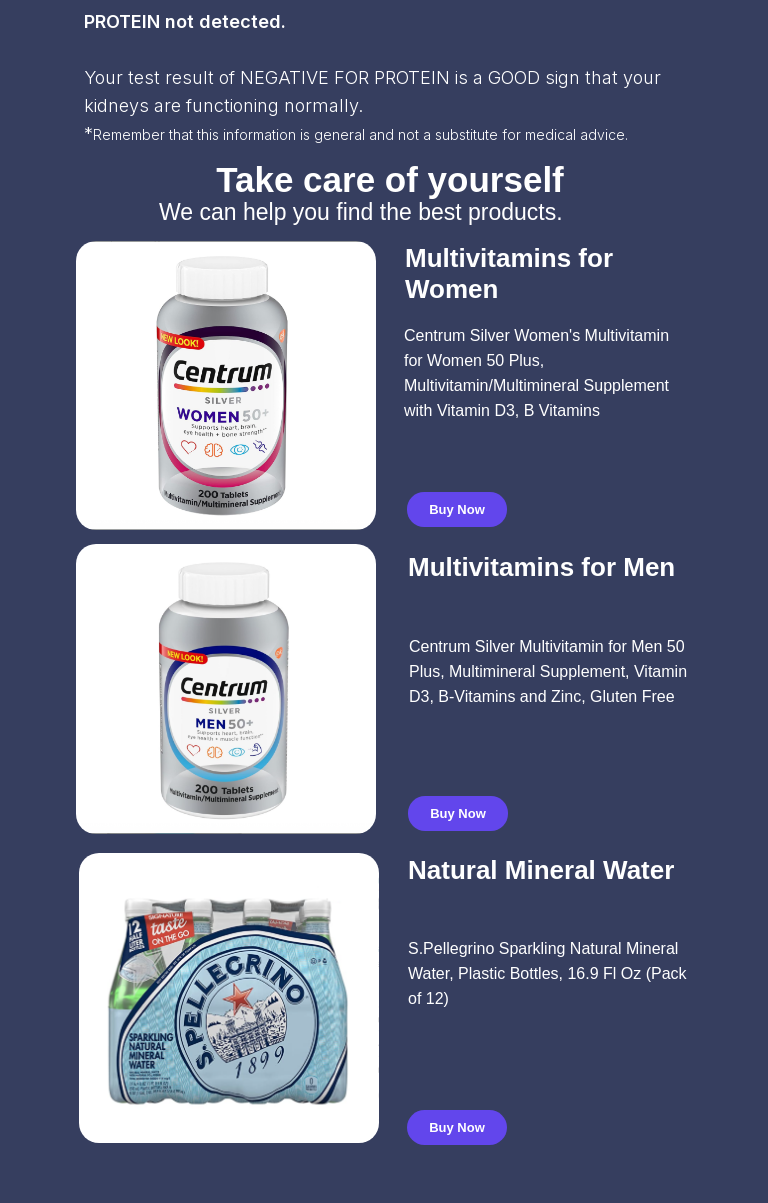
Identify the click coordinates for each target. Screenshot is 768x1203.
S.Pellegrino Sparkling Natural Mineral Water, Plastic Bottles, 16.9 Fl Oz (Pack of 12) (547, 973)
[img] (226, 689)
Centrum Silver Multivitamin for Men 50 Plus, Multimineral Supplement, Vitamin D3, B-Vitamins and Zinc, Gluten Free (548, 671)
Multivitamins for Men (541, 567)
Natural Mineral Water (541, 870)
